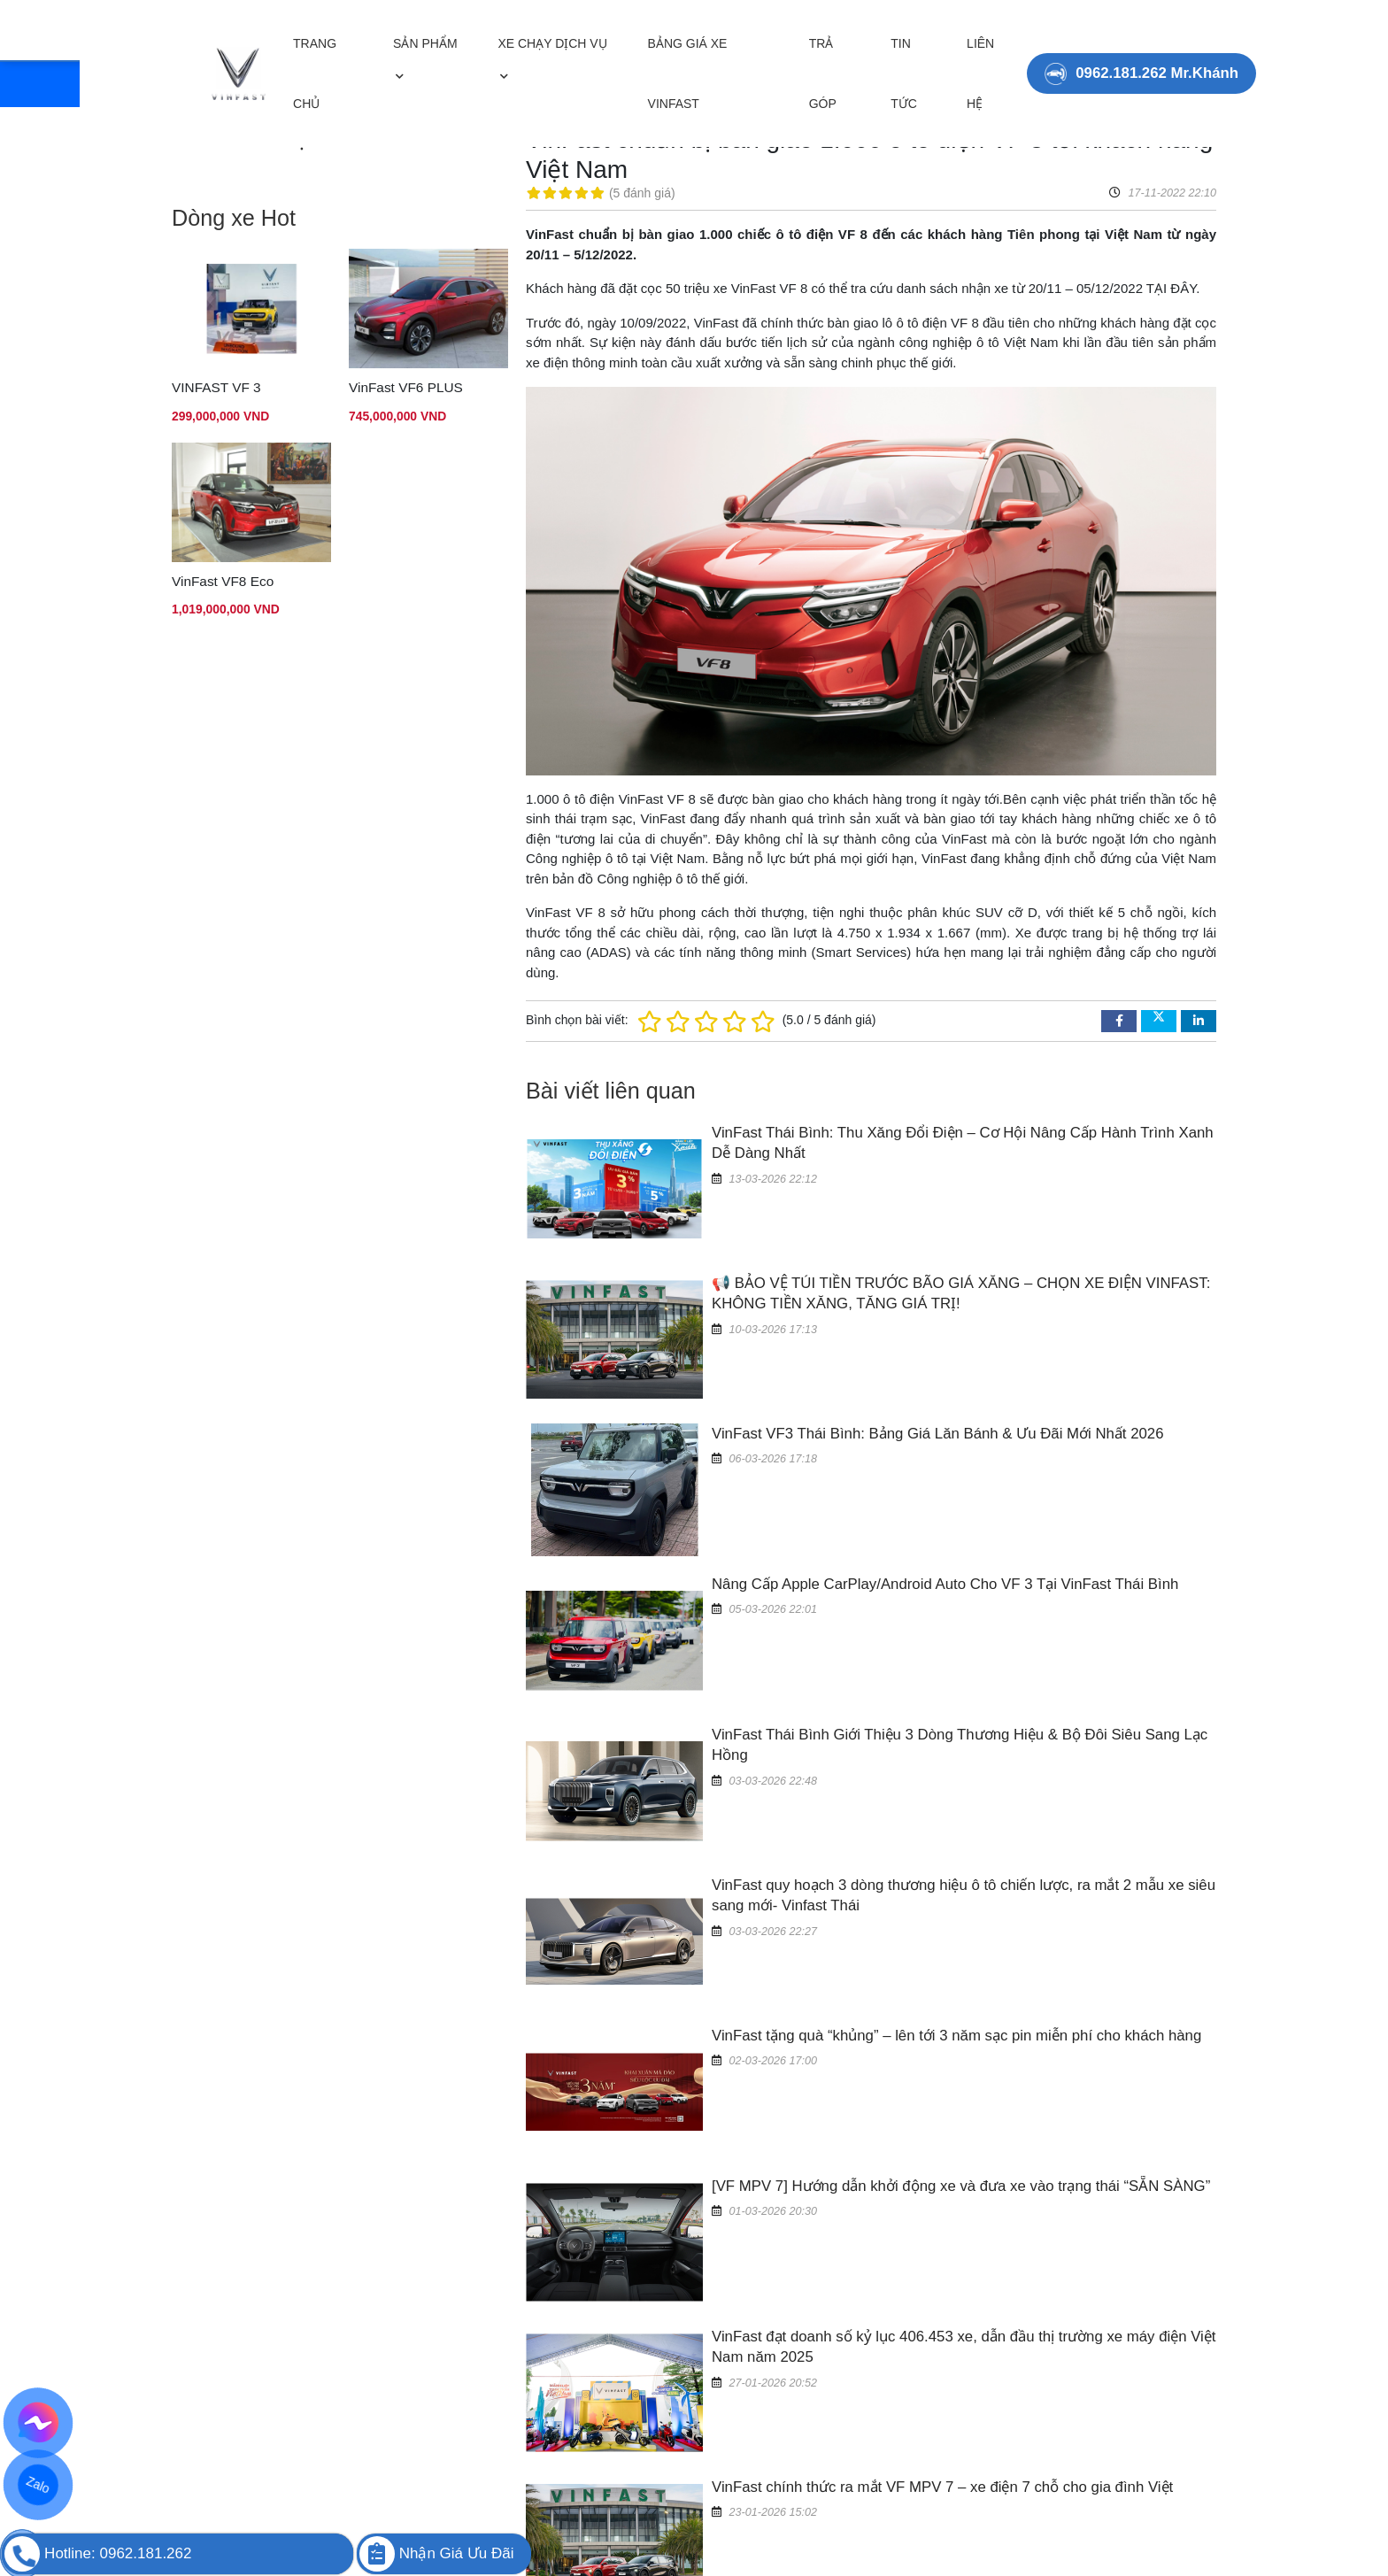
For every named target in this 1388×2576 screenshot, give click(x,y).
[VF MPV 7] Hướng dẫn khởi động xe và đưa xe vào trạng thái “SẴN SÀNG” (961, 2186)
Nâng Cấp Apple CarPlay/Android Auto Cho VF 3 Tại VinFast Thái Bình (945, 1584)
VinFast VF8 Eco (223, 581)
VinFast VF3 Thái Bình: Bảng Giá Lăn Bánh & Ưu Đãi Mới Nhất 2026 (938, 1433)
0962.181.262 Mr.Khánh (1141, 30)
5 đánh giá (642, 193)
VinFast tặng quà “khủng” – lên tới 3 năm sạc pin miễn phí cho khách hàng (956, 2035)
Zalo (38, 2484)
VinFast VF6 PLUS (406, 387)
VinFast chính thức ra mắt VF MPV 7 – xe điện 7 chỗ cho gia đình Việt (942, 2487)
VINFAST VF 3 (216, 387)
